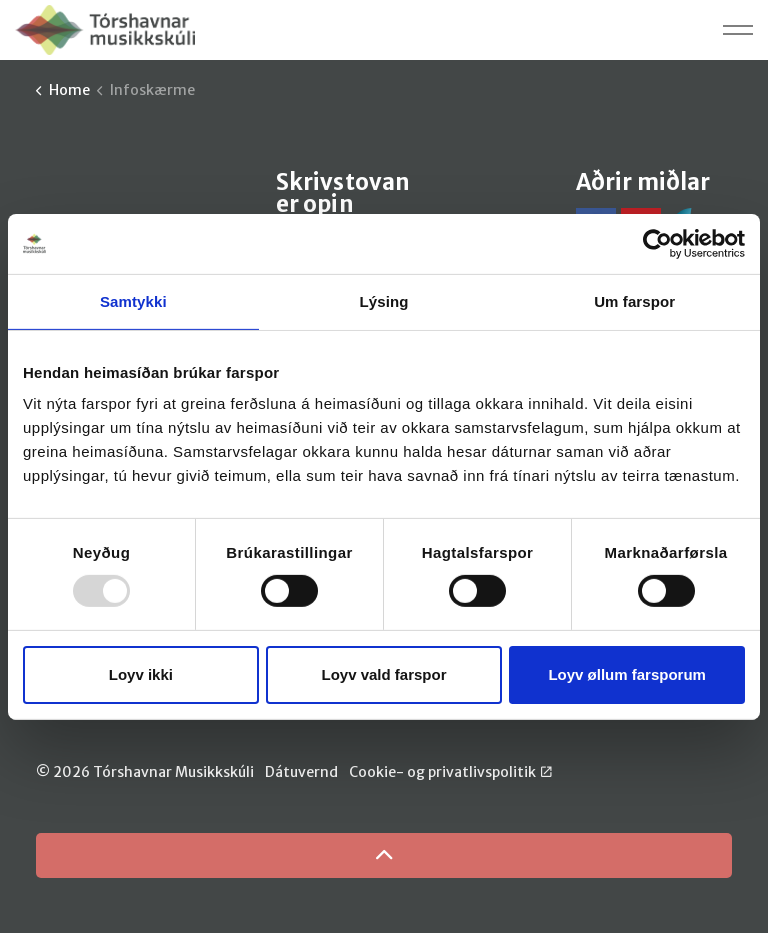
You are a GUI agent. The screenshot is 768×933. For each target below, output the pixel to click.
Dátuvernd (301, 772)
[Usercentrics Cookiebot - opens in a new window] (657, 243)
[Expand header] (738, 30)
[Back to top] (384, 855)
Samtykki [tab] (133, 300)
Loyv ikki (141, 674)
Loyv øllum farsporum (627, 674)
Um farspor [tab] (634, 300)
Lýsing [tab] (384, 300)
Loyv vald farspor (383, 674)
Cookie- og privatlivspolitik (450, 772)
